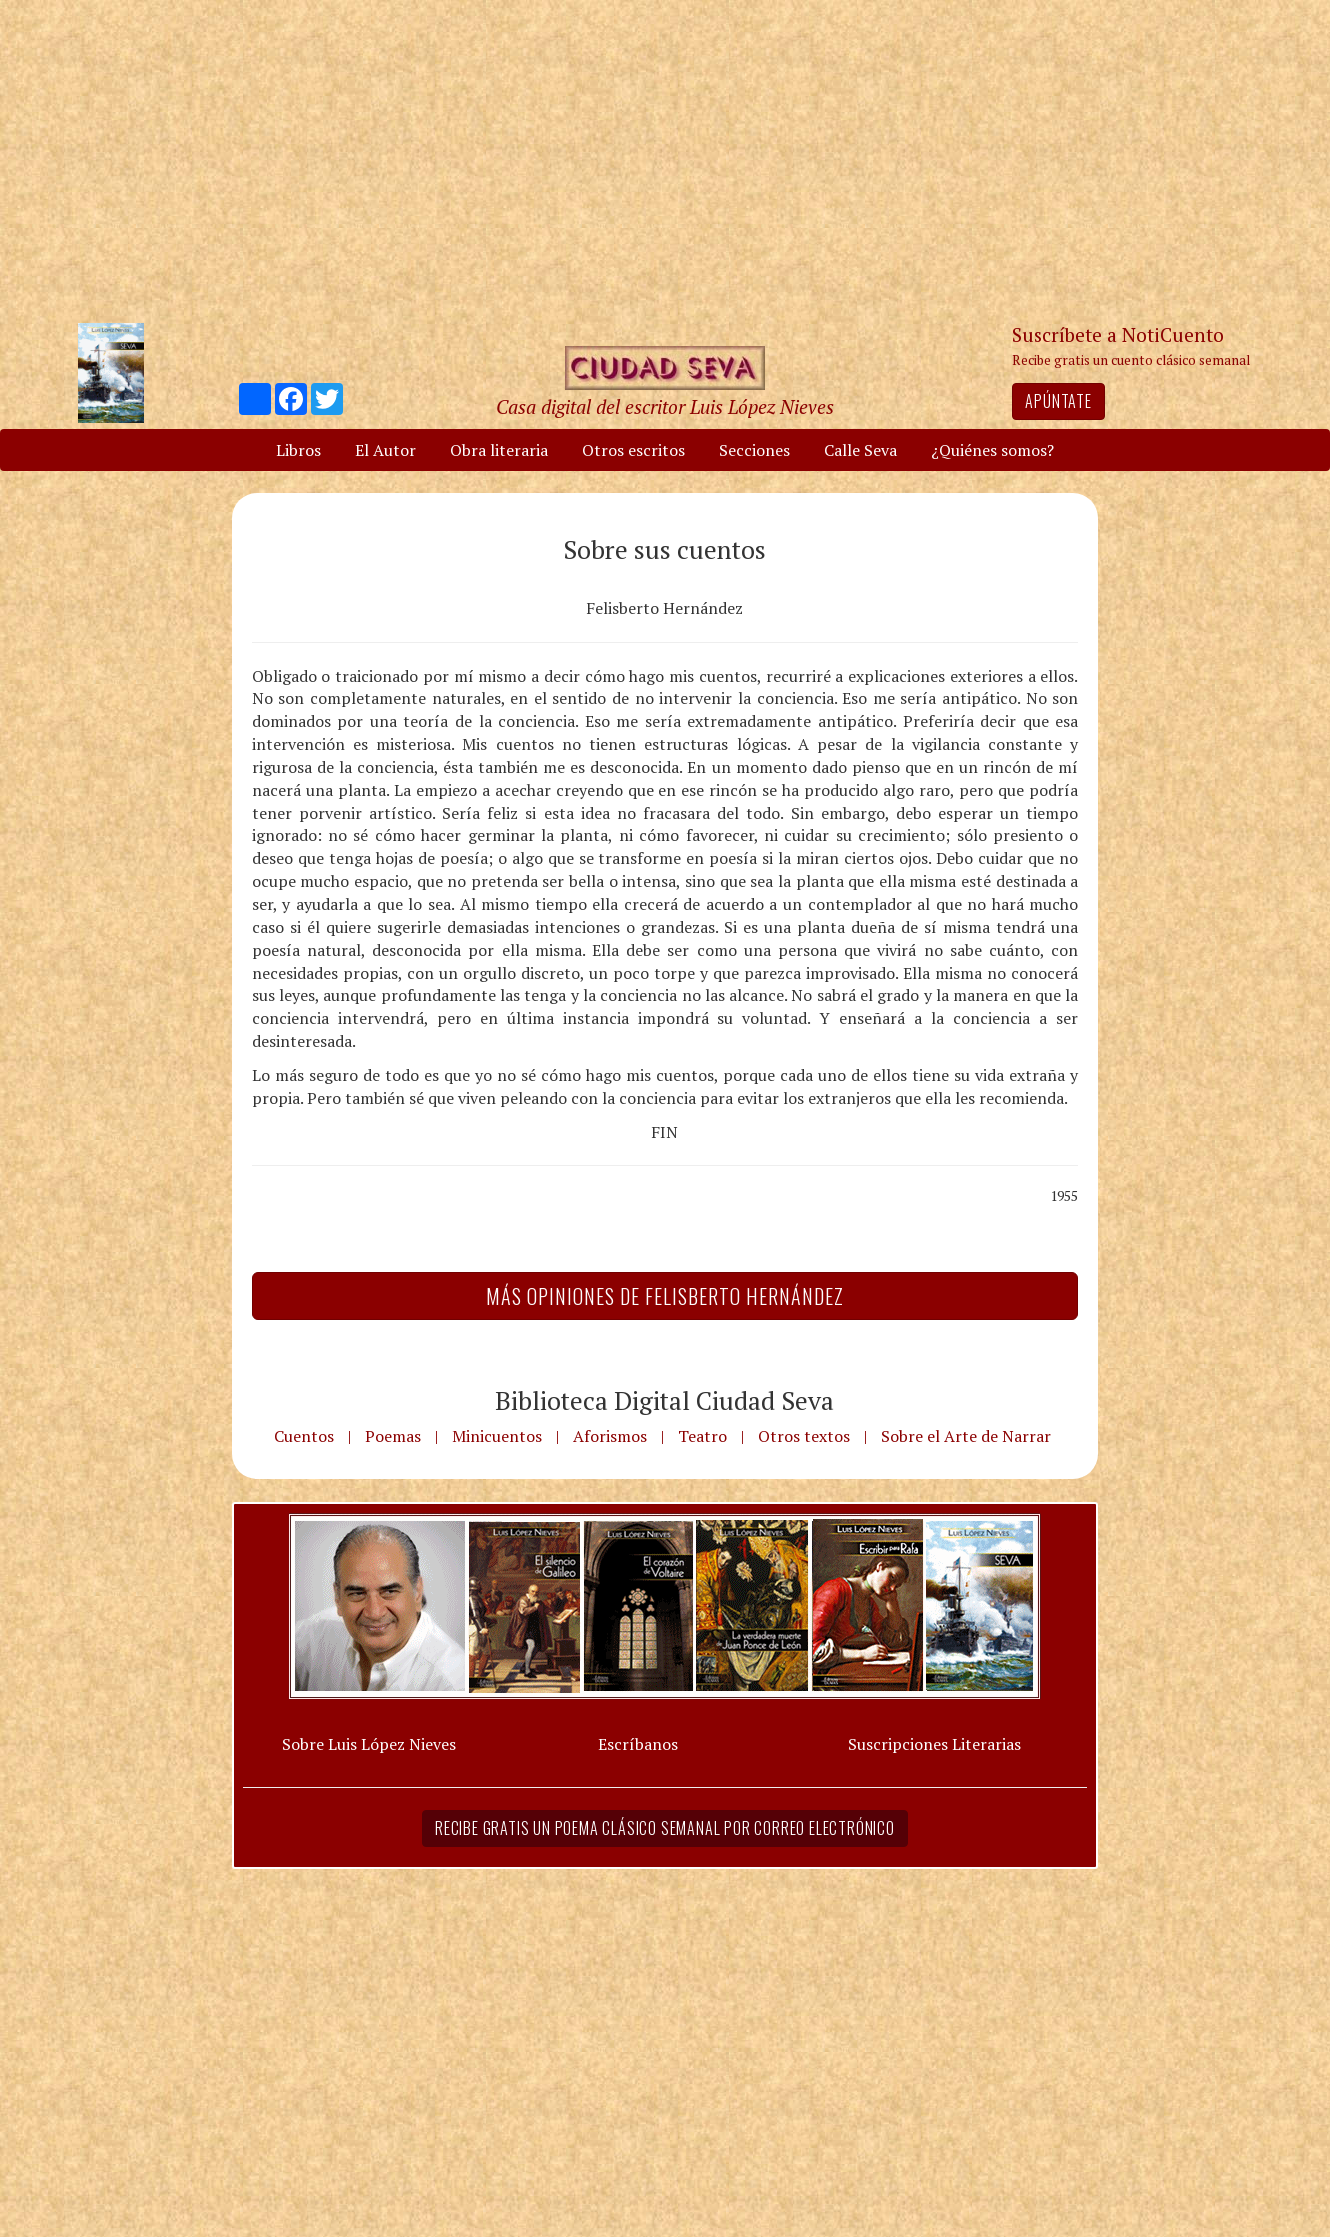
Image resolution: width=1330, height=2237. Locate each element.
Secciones (754, 450)
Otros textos (804, 1436)
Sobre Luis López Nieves (369, 1744)
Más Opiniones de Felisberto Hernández (665, 1296)
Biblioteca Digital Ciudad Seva (664, 1400)
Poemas (393, 1436)
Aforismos (610, 1436)
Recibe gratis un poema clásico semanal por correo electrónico (665, 1828)
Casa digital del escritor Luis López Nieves (665, 406)
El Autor (385, 450)
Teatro (702, 1436)
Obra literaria (499, 450)
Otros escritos (633, 450)
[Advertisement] (665, 160)
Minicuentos (497, 1436)
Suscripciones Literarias (934, 1744)
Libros (298, 450)
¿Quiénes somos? (992, 450)
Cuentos (304, 1436)
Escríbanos (638, 1744)
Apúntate (1058, 401)
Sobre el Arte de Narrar (966, 1436)
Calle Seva (860, 450)
